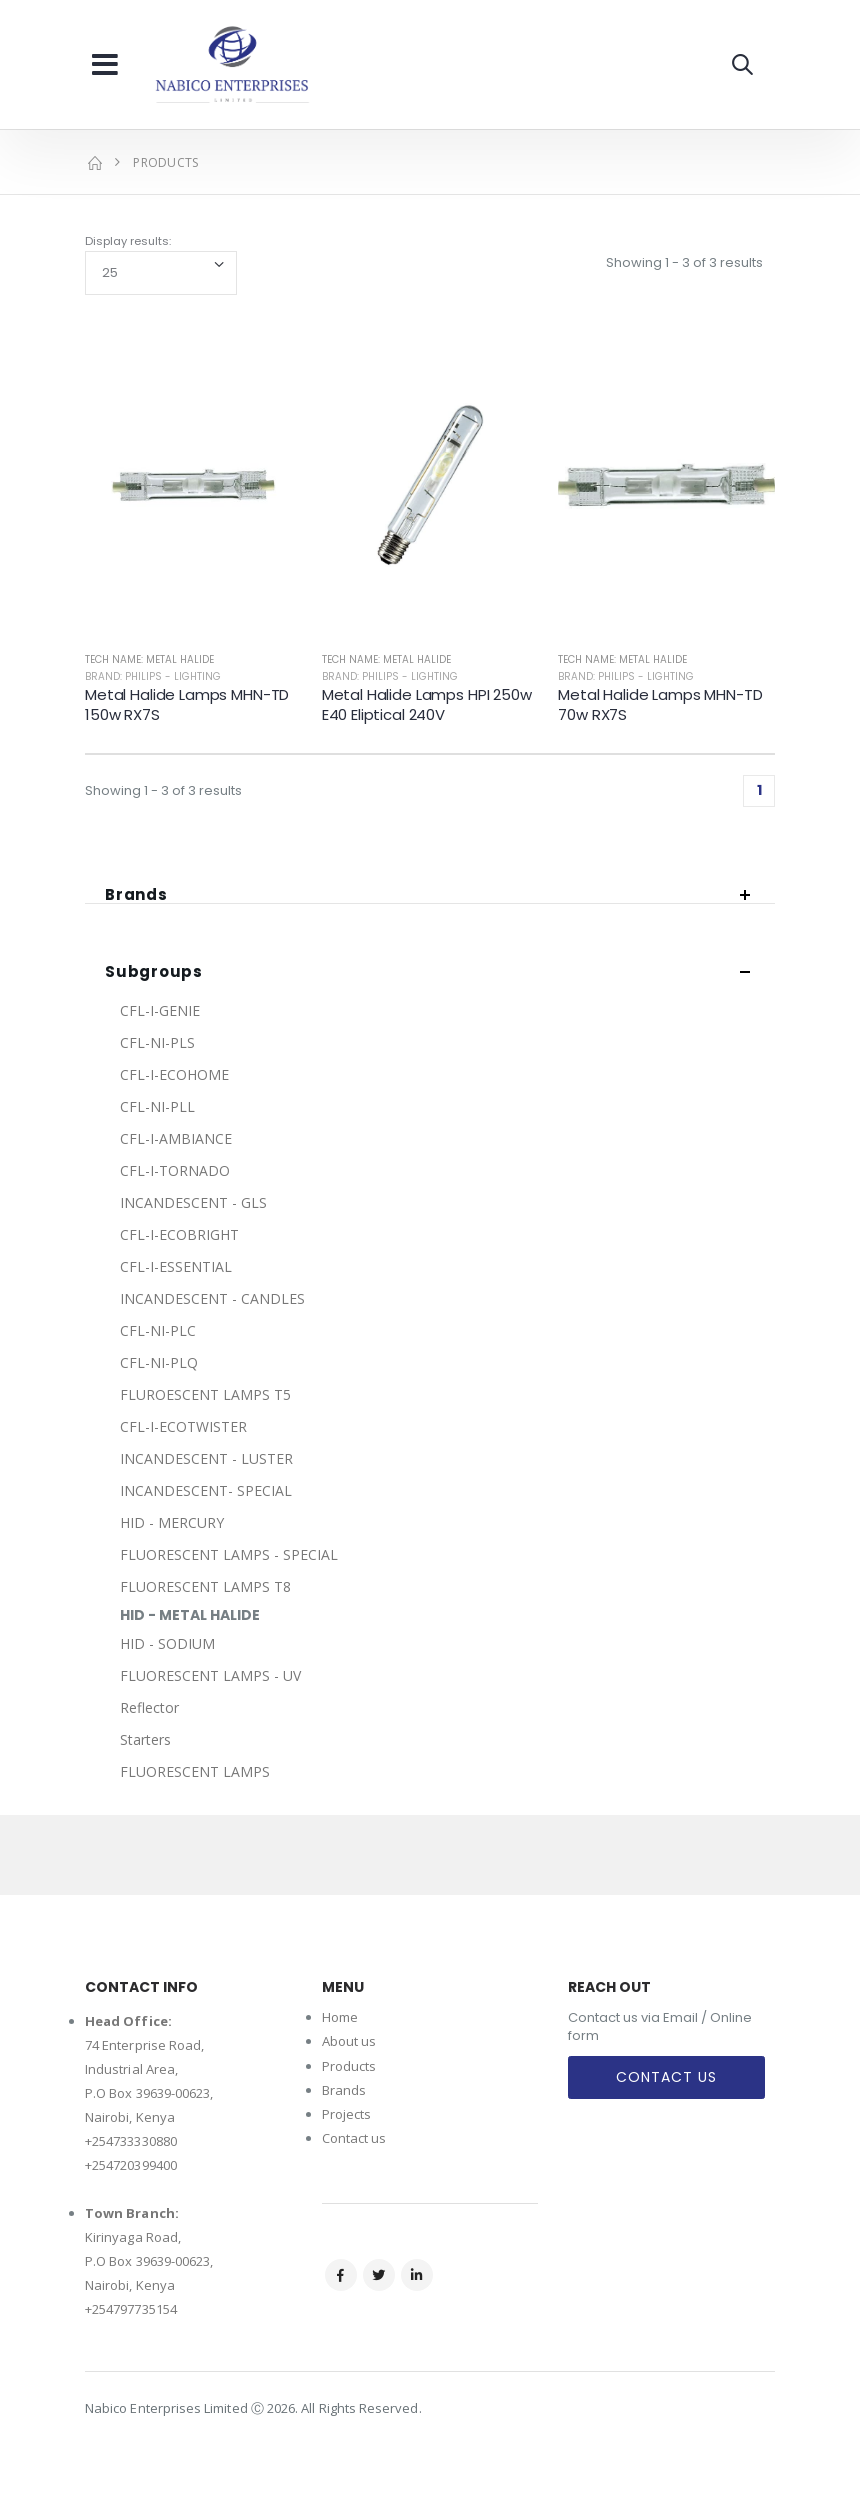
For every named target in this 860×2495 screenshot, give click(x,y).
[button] (742, 64)
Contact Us (666, 2077)
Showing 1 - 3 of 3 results (684, 262)
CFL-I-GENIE (160, 1010)
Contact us (354, 2138)
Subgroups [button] (154, 972)
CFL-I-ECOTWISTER (183, 1426)
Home (340, 2017)
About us (349, 2041)
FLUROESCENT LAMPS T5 (205, 1394)
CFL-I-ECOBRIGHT (179, 1234)
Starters (145, 1739)
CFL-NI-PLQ (159, 1362)
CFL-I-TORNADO (175, 1170)
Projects (347, 2114)
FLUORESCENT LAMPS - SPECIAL (229, 1554)
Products (349, 2066)
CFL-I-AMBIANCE (176, 1138)
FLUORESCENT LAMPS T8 (205, 1586)
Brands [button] (136, 895)
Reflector (149, 1707)
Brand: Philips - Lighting (153, 676)
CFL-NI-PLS (157, 1042)
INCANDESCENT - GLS (193, 1202)
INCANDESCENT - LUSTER (206, 1458)
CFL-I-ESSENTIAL (176, 1266)
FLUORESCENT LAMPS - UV (210, 1675)
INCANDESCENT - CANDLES (212, 1298)
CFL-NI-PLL (157, 1106)
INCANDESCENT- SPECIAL (206, 1490)
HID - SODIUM (167, 1643)
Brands (344, 2090)
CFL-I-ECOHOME (174, 1074)
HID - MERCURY (172, 1522)
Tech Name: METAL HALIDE (149, 659)
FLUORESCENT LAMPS (195, 1771)
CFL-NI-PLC (158, 1330)
